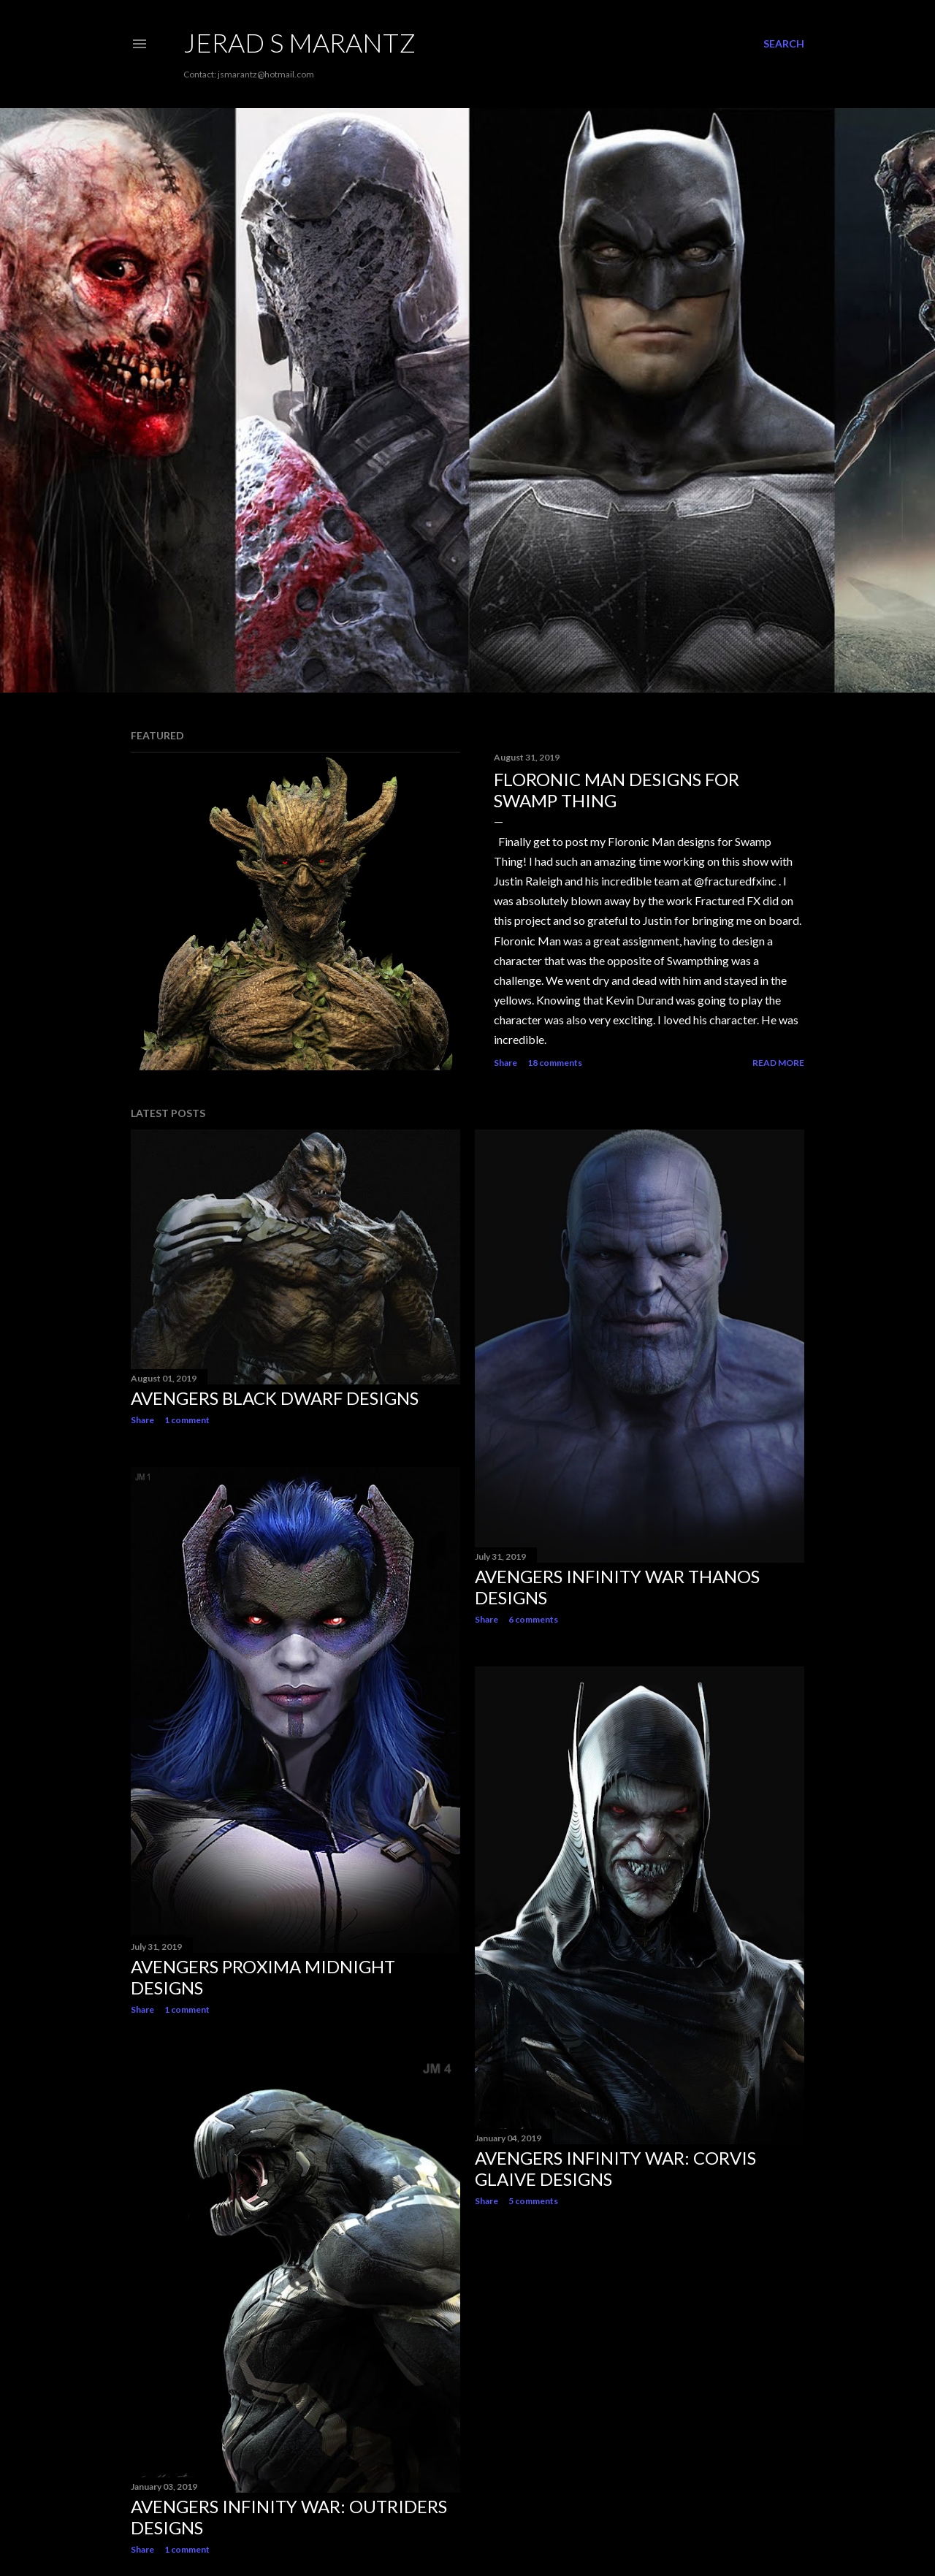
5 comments (533, 2200)
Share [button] (505, 1062)
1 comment (187, 1419)
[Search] (783, 43)
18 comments (554, 1062)
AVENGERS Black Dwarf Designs (275, 1398)
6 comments (533, 1619)
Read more (778, 1062)
